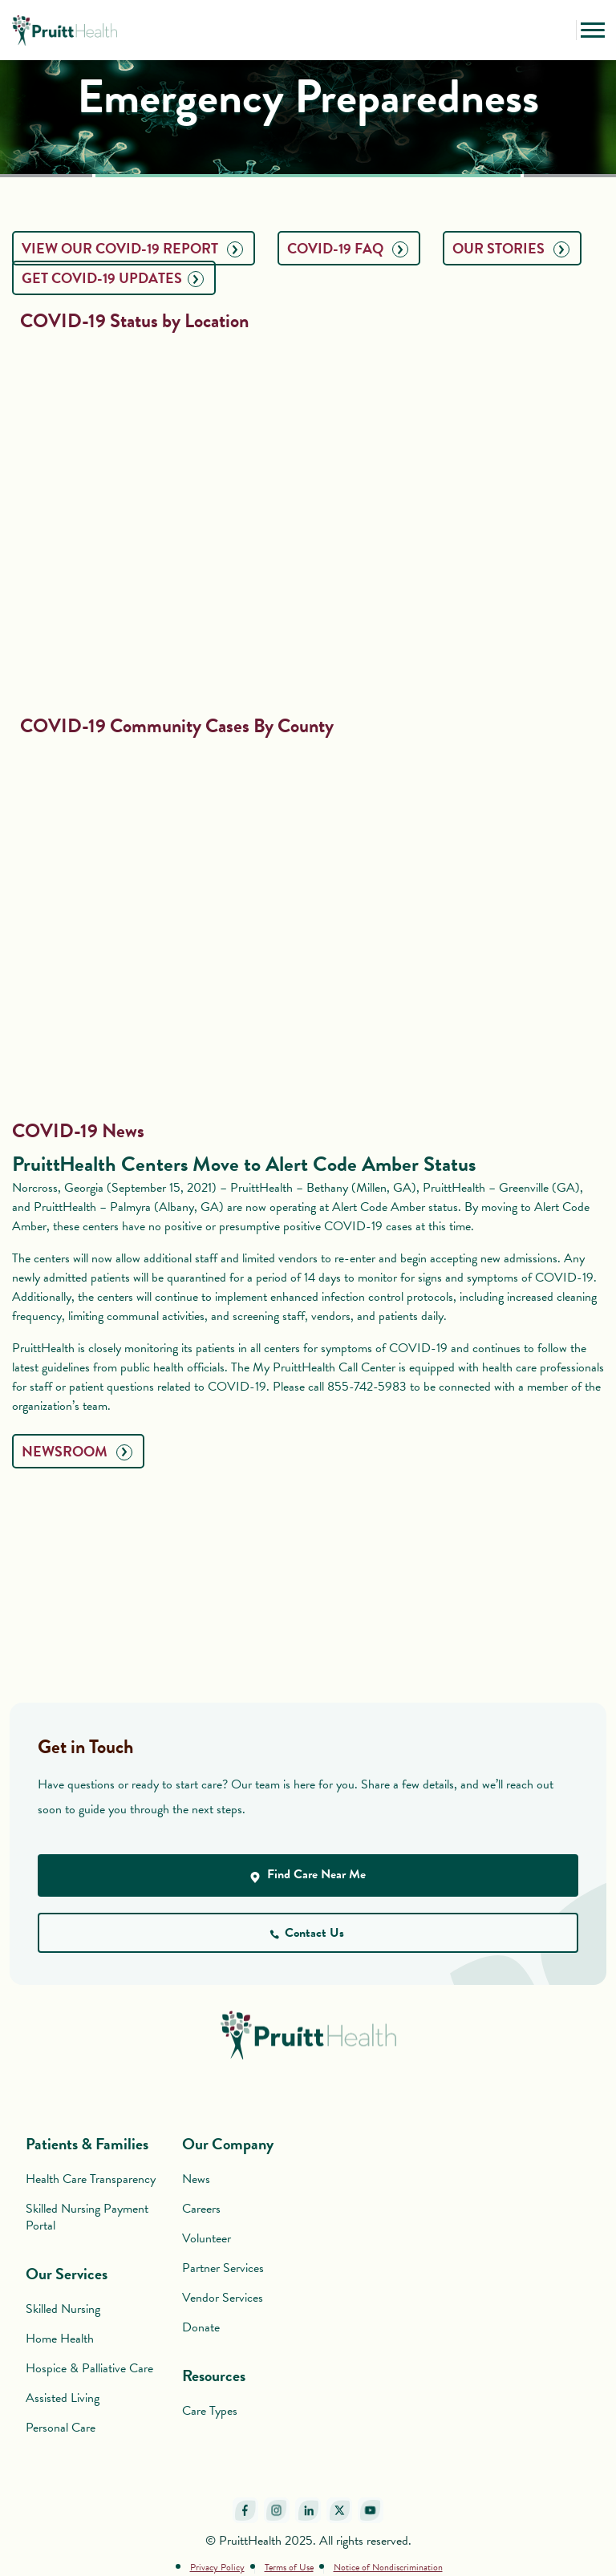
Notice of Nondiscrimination (388, 2567)
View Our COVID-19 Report (132, 248)
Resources (213, 2375)
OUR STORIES (510, 248)
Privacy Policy (217, 2567)
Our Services (66, 2274)
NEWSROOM (77, 1451)
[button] (560, 30)
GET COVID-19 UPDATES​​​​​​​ (113, 278)
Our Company (228, 2144)
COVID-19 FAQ (347, 248)
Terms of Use (289, 2567)
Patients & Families (87, 2144)
